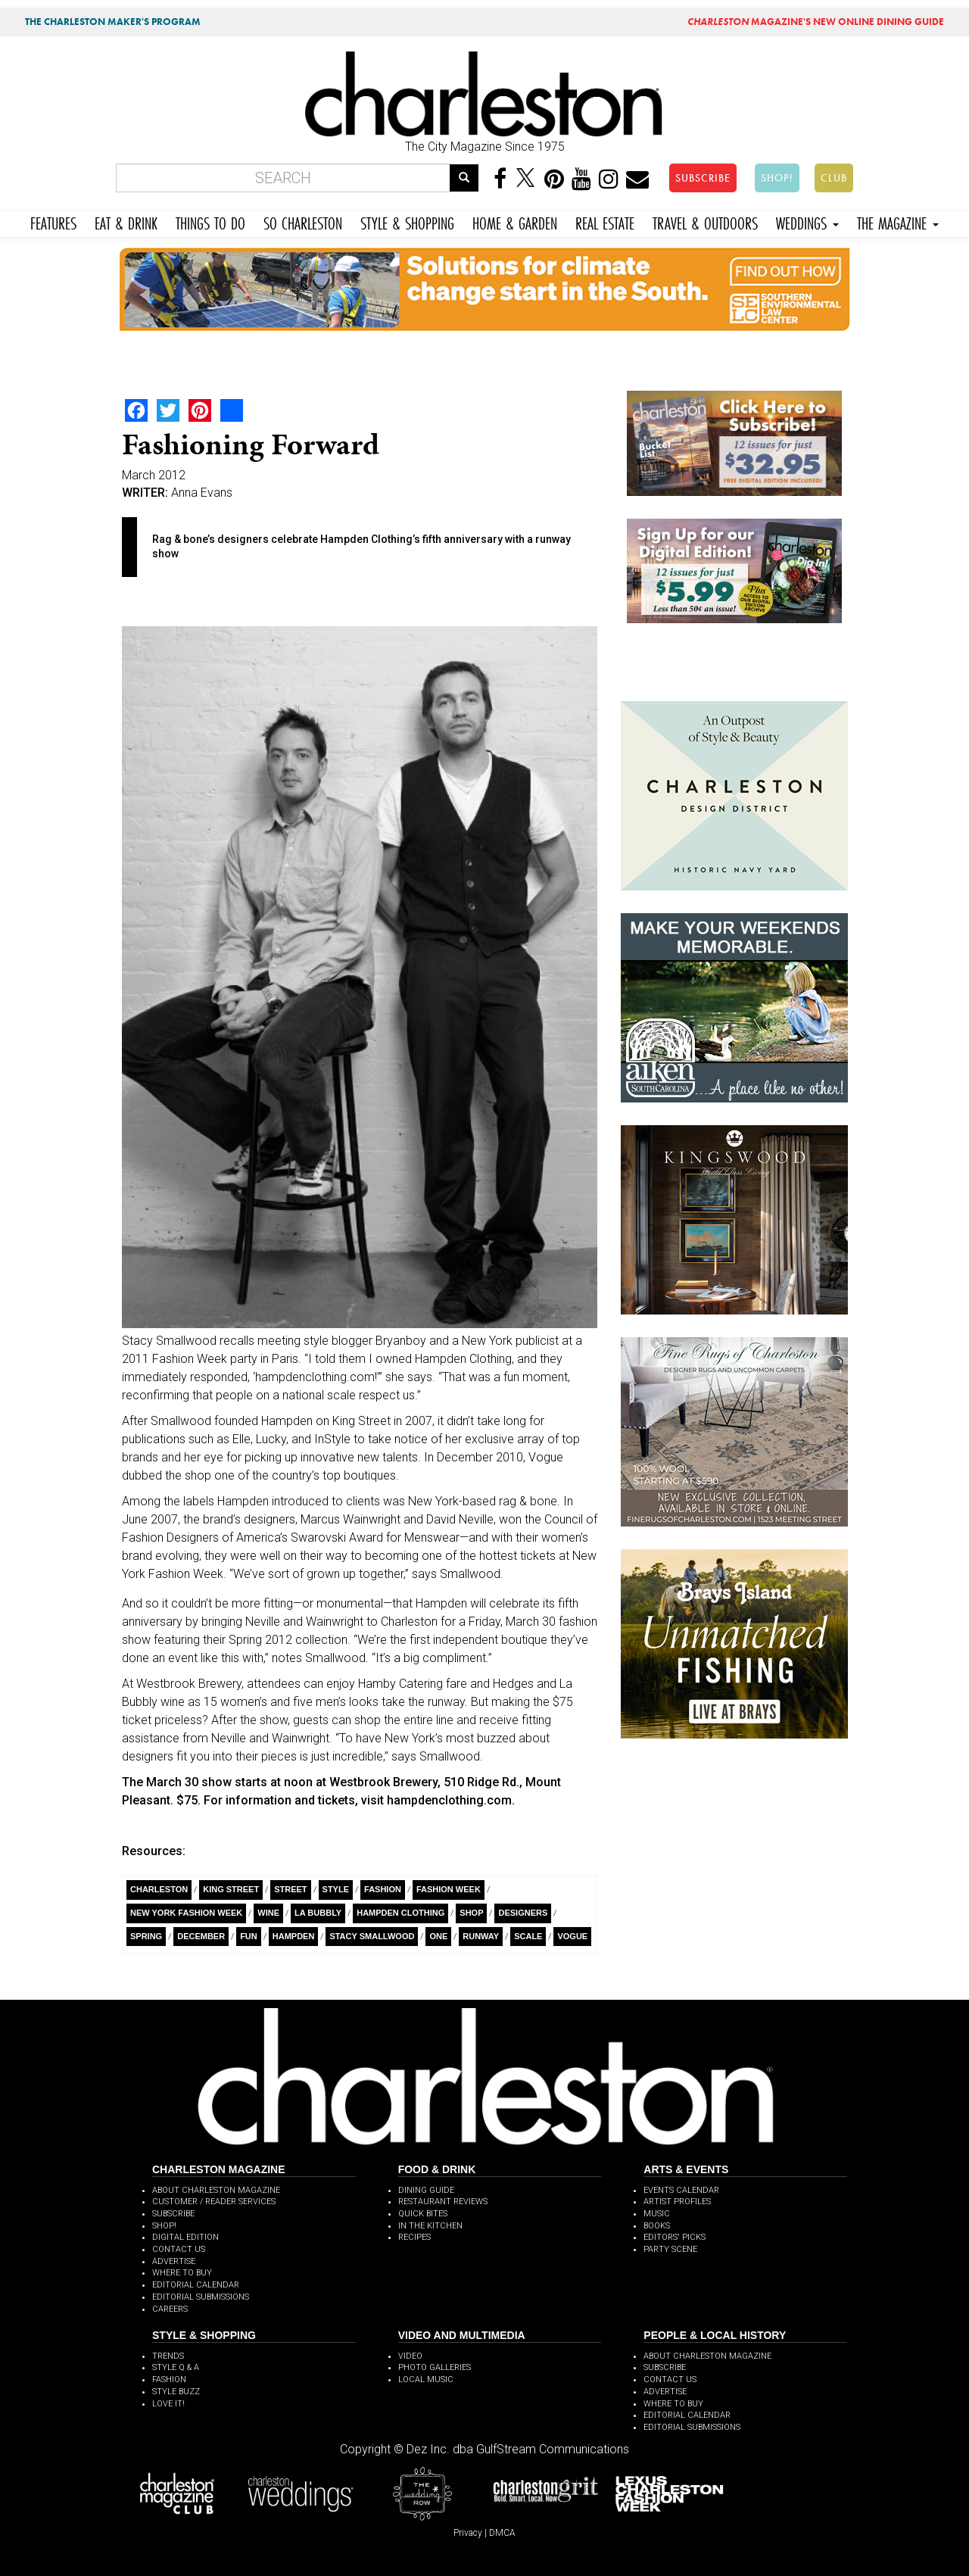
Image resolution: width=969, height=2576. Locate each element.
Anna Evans (201, 492)
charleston (159, 1889)
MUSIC (656, 2214)
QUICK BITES (422, 2214)
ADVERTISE (173, 2261)
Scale (528, 1936)
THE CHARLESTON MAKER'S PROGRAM (113, 21)
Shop (471, 1912)
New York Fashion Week (186, 1912)
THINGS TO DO (210, 221)
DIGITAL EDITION (185, 2237)
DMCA (502, 2533)
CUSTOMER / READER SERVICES (214, 2201)
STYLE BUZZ (176, 2392)
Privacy (467, 2533)
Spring (146, 1936)
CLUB (834, 178)
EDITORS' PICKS (674, 2237)
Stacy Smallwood (371, 1936)
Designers (522, 1912)
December (201, 1936)
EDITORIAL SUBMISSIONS (200, 2297)
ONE (438, 1936)
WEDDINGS (807, 221)
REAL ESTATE (604, 221)
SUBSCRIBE (703, 178)
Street (290, 1889)
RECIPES (414, 2237)
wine (268, 1912)
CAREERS (170, 2309)
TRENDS (168, 2356)
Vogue (572, 1936)
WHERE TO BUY (182, 2273)
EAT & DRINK (126, 221)
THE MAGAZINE (898, 221)
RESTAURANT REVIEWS (443, 2201)
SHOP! (777, 178)
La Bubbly (317, 1912)
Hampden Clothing (400, 1912)
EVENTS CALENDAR (681, 2190)
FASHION (169, 2379)
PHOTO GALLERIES (434, 2367)
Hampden (294, 1936)
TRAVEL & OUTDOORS (705, 221)
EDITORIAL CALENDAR (195, 2285)
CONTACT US (178, 2249)
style (335, 1889)
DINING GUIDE (426, 2190)
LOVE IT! (168, 2404)
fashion (382, 1889)
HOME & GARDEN (514, 221)
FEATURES (53, 221)
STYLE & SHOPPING (407, 221)
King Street (231, 1889)
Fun (248, 1936)
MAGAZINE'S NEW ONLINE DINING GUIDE (815, 21)
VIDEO (410, 2356)
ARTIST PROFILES (677, 2201)
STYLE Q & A (175, 2367)
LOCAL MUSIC (425, 2379)
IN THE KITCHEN (430, 2226)
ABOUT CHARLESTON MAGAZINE (216, 2190)
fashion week (448, 1889)
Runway (481, 1936)
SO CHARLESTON (302, 221)
